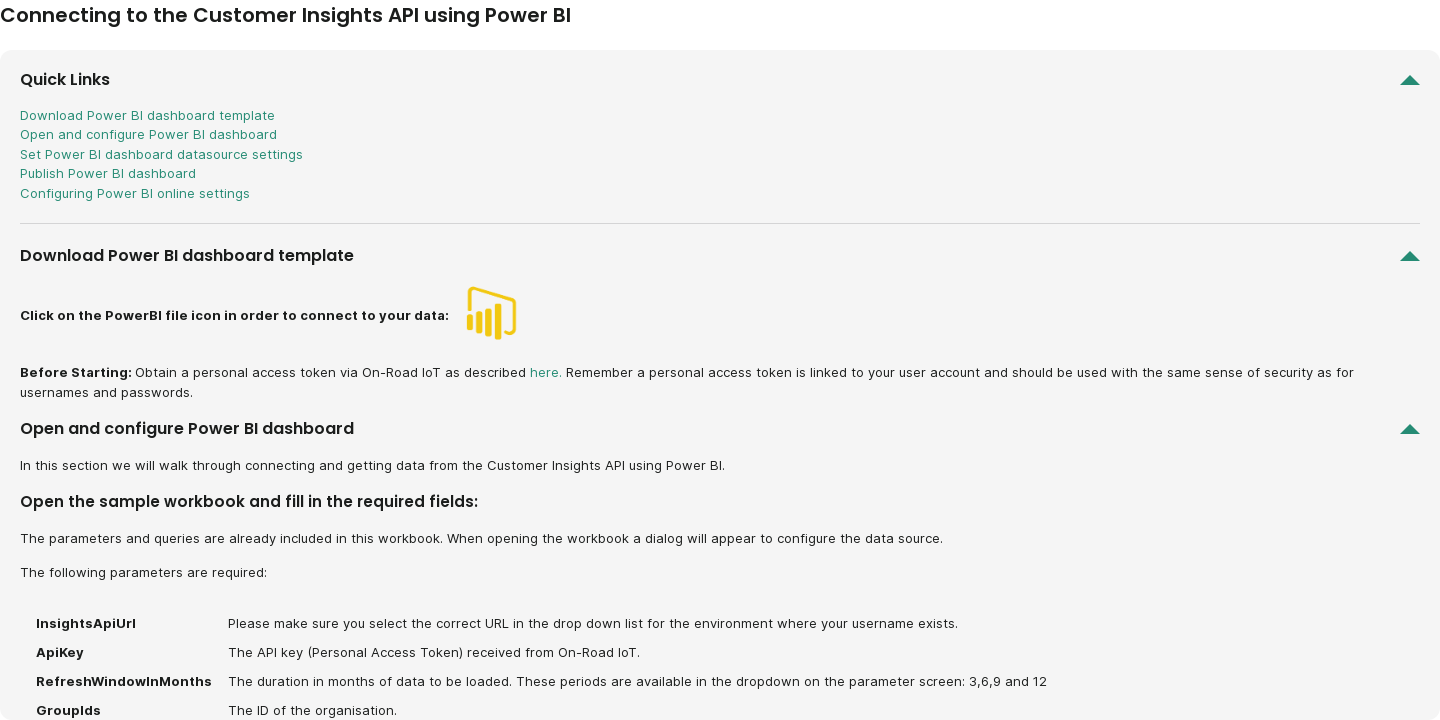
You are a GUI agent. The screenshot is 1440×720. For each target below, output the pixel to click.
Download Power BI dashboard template (147, 115)
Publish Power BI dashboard (108, 173)
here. (546, 372)
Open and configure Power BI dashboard (148, 134)
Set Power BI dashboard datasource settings (161, 154)
